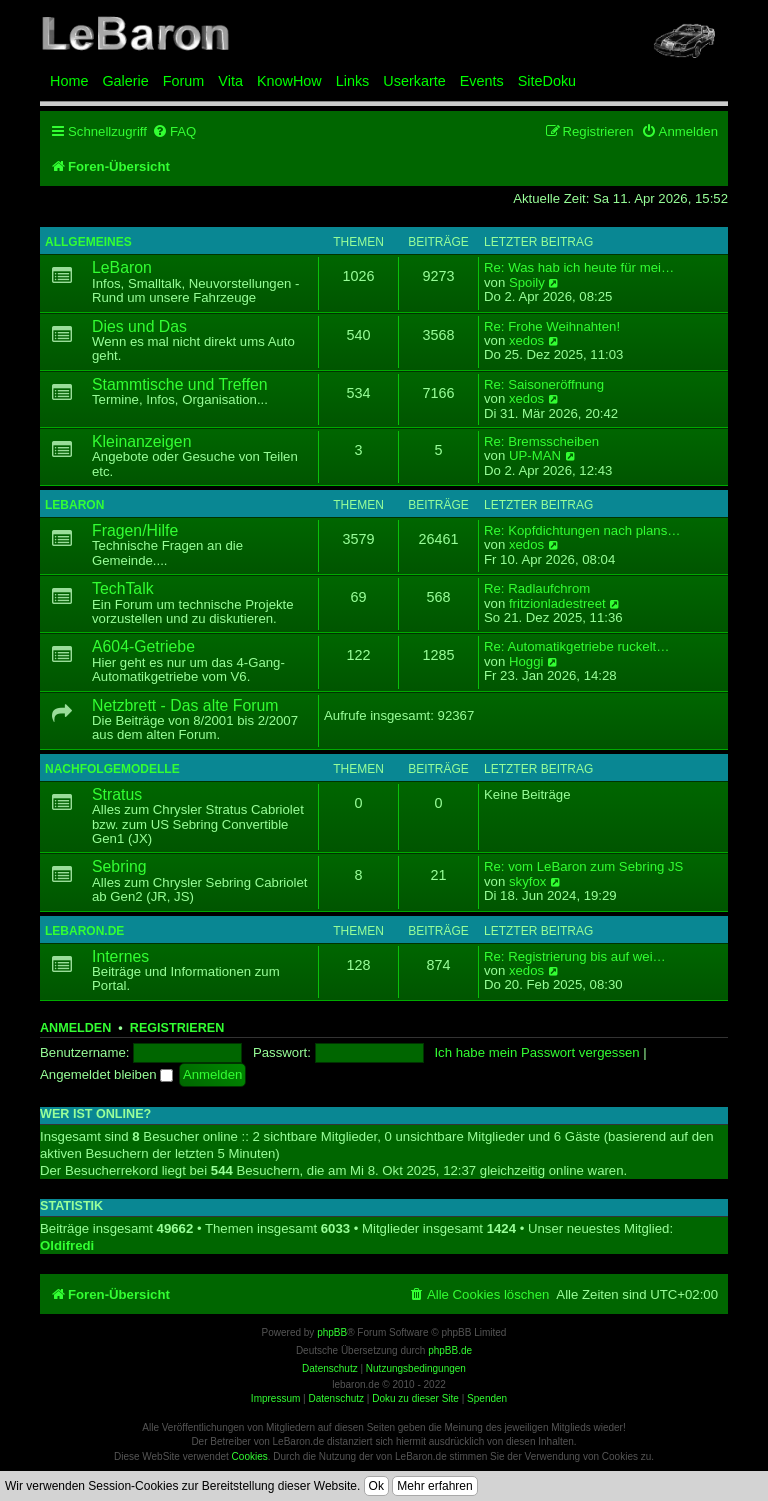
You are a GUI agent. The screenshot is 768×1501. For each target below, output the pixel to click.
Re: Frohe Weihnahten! (552, 327)
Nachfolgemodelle (112, 769)
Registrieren (177, 1028)
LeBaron (122, 267)
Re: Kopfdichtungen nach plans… (582, 531)
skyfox (527, 882)
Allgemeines (88, 242)
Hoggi (526, 662)
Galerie (125, 81)
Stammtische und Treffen (180, 384)
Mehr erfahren (434, 1486)
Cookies (250, 1456)
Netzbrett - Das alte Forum (185, 705)
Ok (376, 1486)
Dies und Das (139, 326)
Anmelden (75, 1028)
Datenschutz (336, 1398)
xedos (526, 341)
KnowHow (289, 81)
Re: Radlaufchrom (537, 589)
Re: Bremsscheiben (541, 442)
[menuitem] (174, 131)
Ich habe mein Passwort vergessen (536, 1053)
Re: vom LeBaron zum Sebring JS (583, 867)
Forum (184, 81)
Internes (120, 956)
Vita (230, 81)
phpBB (332, 1332)
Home (69, 81)
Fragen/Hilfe (135, 530)
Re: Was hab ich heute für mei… (579, 268)
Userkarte (414, 81)
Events (482, 81)
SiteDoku (547, 81)
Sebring (119, 866)
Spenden (487, 1398)
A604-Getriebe (143, 646)
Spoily (527, 283)
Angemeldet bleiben (106, 1074)
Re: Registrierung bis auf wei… (575, 957)
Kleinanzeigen (141, 441)
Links (353, 81)
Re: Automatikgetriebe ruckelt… (576, 647)
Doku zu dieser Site (415, 1398)
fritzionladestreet (557, 604)
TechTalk (123, 588)
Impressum (275, 1398)
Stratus (117, 794)
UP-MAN (535, 456)
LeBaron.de (84, 931)
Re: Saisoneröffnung (544, 385)
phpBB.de (450, 1350)
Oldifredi (67, 1245)
